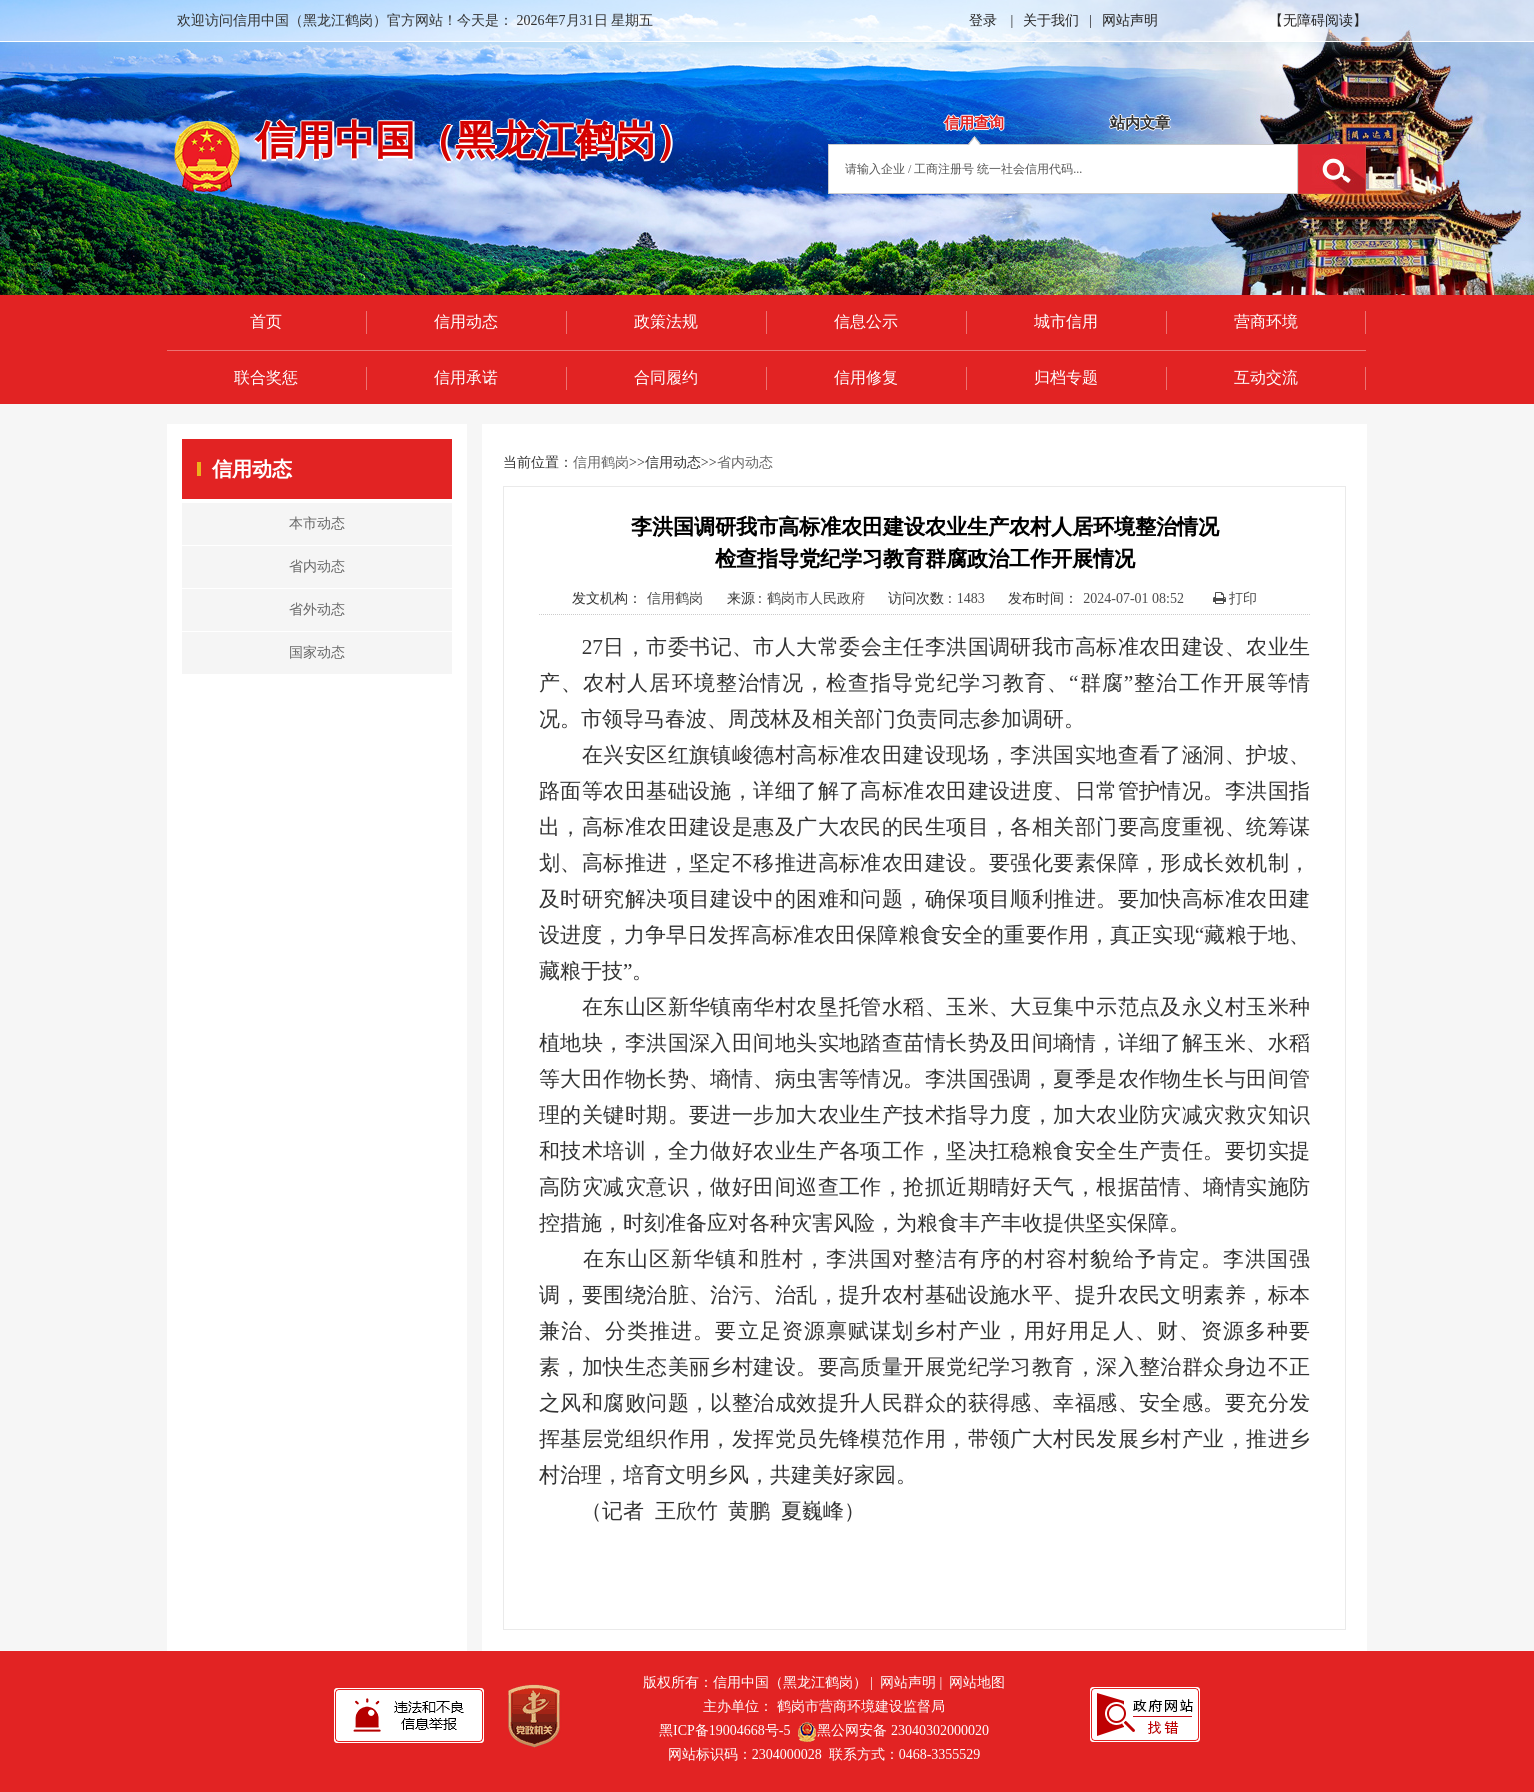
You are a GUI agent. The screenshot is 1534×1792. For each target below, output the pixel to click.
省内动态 (745, 462)
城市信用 (1066, 321)
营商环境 (1266, 321)
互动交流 (1266, 377)
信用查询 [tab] (974, 123)
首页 (266, 321)
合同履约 (666, 377)
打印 (1235, 598)
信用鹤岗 (601, 462)
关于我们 (1051, 20)
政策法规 (666, 321)
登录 (983, 20)
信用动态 (466, 321)
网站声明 (1130, 20)
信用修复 (866, 377)
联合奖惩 (266, 377)
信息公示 (866, 321)
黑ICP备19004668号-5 (724, 1730)
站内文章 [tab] (1140, 123)
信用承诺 (466, 377)
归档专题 (1066, 377)
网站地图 (977, 1682)
